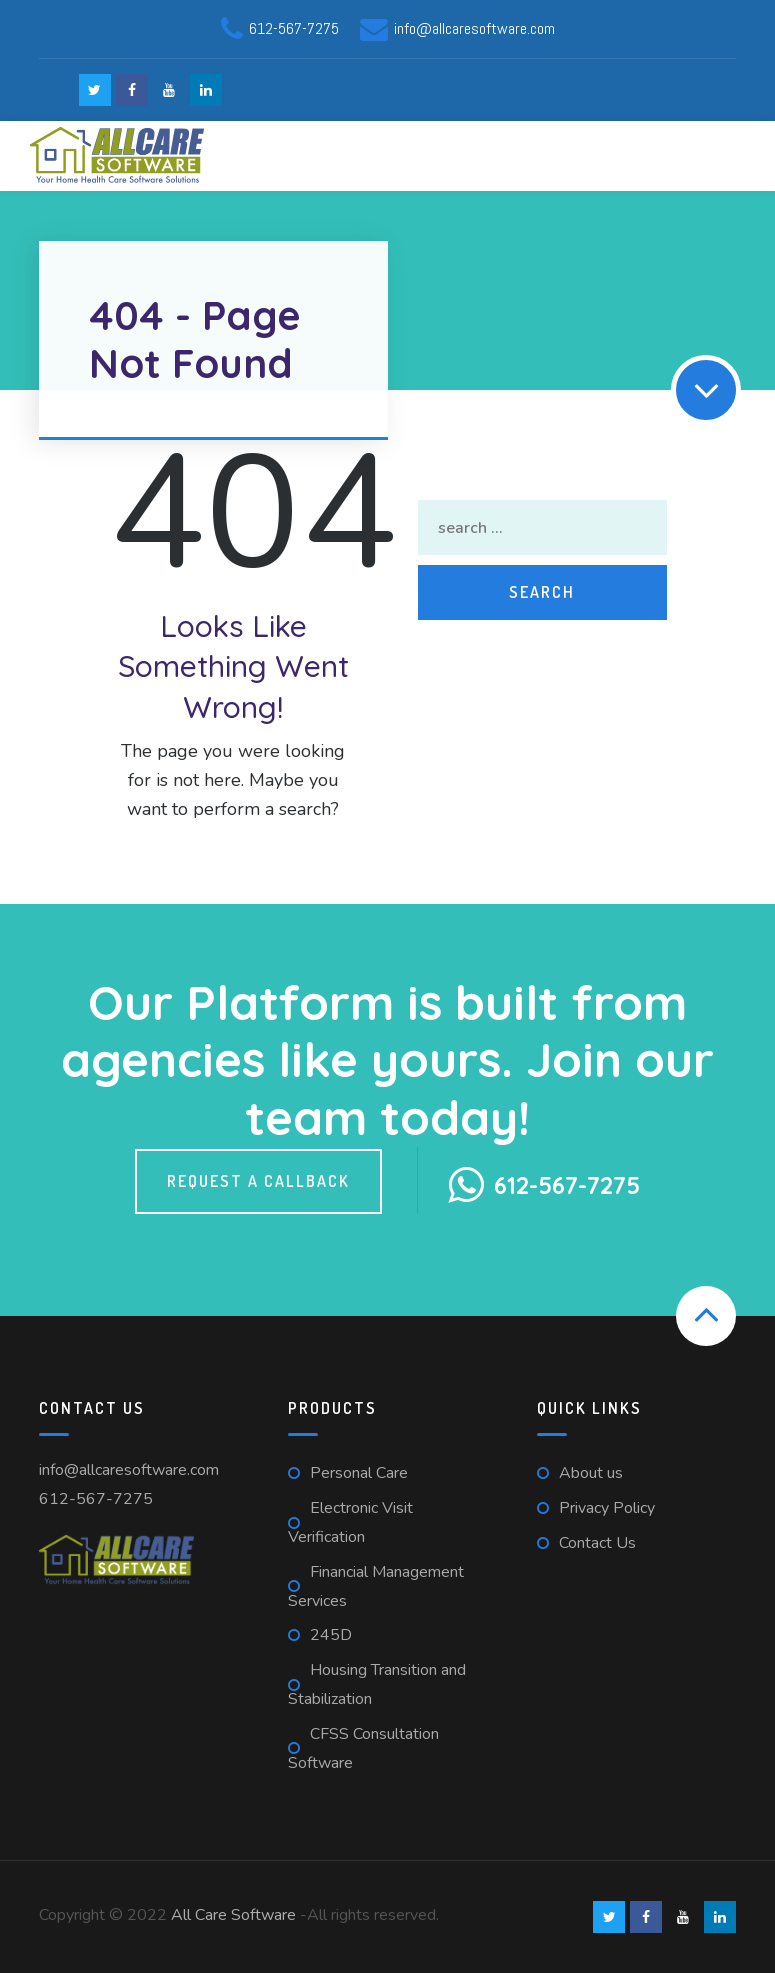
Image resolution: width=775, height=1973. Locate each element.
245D (331, 1635)
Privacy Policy (607, 1508)
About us (591, 1473)
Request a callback (258, 1181)
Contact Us (597, 1543)
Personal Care (359, 1473)
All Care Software (233, 1915)
